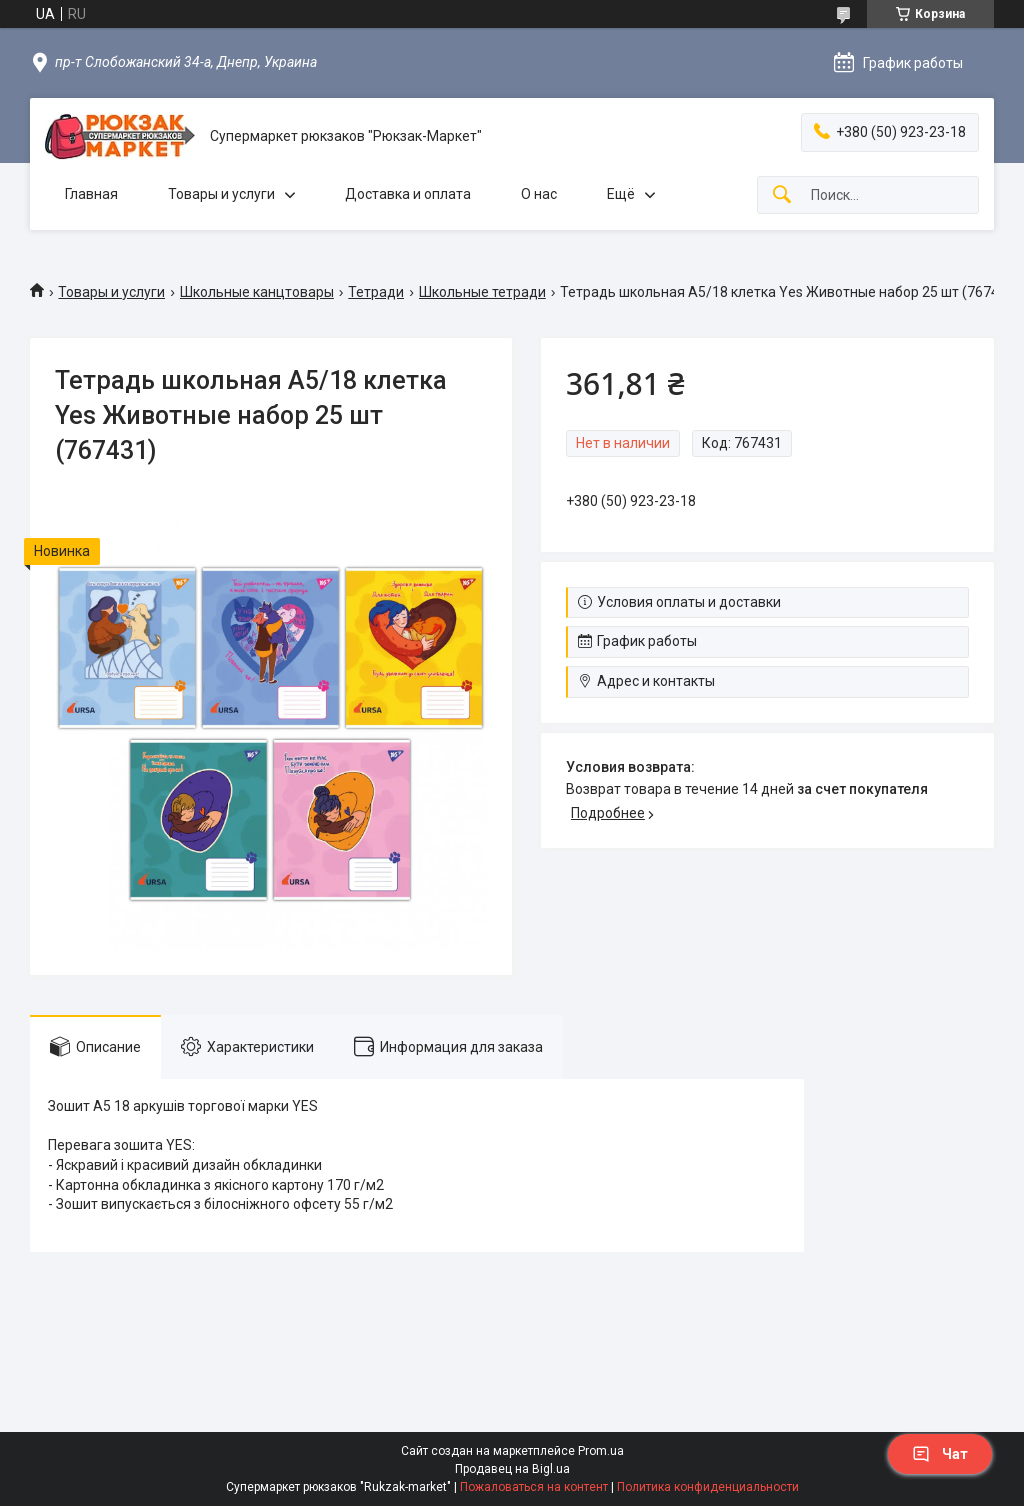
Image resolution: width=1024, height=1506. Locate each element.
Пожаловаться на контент (534, 1487)
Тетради (376, 292)
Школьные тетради (482, 292)
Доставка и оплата (408, 194)
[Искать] (782, 195)
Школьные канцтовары (257, 292)
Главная (91, 194)
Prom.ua (601, 1451)
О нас (539, 194)
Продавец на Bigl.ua (512, 1469)
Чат (940, 1454)
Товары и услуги (221, 194)
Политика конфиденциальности (708, 1487)
